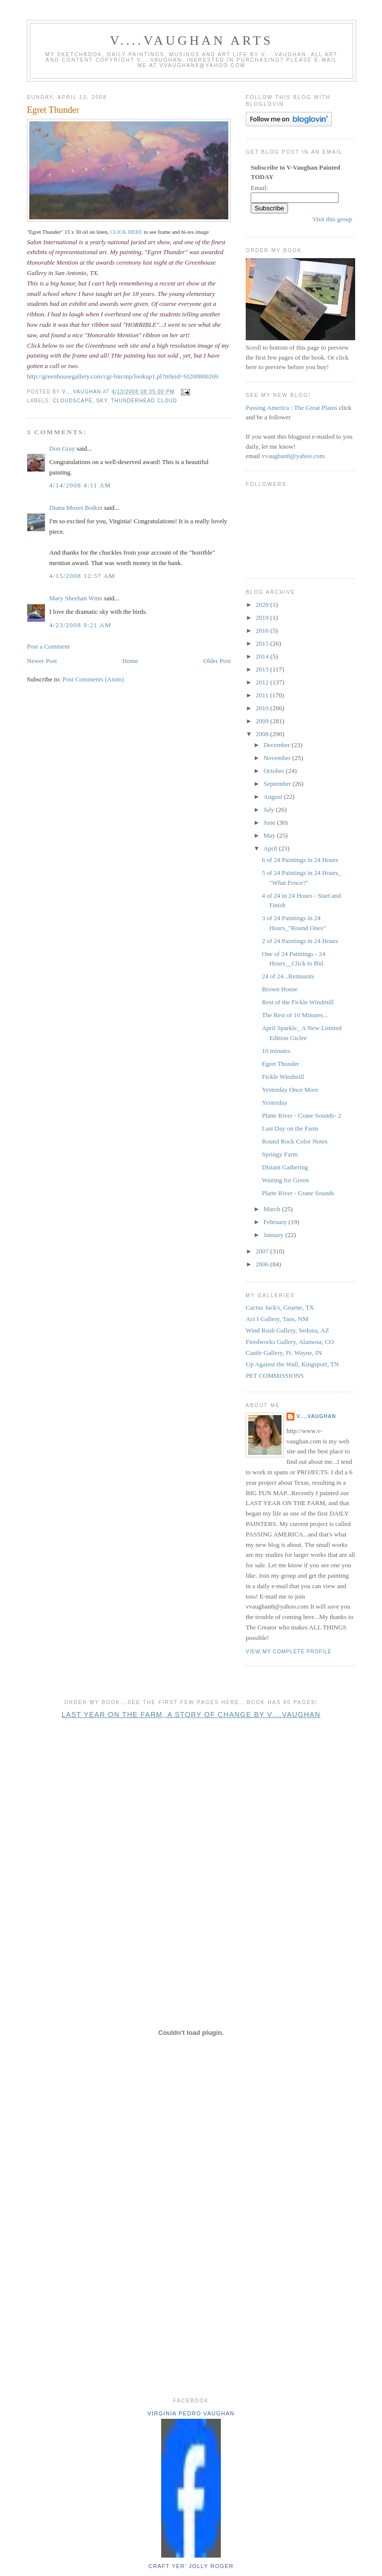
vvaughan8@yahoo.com (293, 456)
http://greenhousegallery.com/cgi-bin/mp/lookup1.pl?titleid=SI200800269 (122, 376)
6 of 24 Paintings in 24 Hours (300, 859)
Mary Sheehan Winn (75, 598)
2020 (263, 604)
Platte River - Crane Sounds (298, 1193)
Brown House (279, 989)
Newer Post (42, 661)
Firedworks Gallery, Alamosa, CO (290, 1341)
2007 (263, 1251)
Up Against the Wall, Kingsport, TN (292, 1364)
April (271, 848)
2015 (263, 643)
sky (101, 400)
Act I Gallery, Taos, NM (277, 1319)
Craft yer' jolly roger (191, 2566)
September (278, 783)
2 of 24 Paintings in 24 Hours (300, 941)
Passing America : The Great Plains (291, 407)
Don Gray (62, 448)
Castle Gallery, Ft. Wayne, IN (284, 1352)
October (275, 770)
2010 (263, 708)
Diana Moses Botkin (75, 507)
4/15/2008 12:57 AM (82, 575)
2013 (263, 669)
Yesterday (274, 1102)
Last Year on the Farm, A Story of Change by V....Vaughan (191, 1714)
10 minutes (276, 1050)
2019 (263, 617)
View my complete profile (289, 1651)
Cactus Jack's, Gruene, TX (280, 1307)
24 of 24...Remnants (288, 976)
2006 (263, 1264)
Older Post (217, 661)
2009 (263, 721)
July (270, 809)
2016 (263, 630)
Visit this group (332, 219)
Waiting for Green (285, 1180)
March (273, 1209)
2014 (263, 656)
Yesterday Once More (290, 1089)
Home (130, 661)
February (276, 1222)
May (270, 835)
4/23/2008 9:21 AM (80, 625)
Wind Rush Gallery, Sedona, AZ (287, 1330)
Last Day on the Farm (290, 1128)
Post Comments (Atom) (93, 679)
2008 (263, 734)
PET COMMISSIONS (274, 1375)
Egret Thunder (53, 110)
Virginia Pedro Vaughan (190, 2413)
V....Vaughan (316, 1416)
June (270, 822)
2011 (263, 695)
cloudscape (73, 400)
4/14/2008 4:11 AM (80, 485)
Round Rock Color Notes (294, 1141)
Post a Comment (48, 646)
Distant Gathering (285, 1167)
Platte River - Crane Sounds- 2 (301, 1115)
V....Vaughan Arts (191, 40)
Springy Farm (279, 1154)
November (278, 758)
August (274, 796)
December (278, 745)
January (275, 1235)
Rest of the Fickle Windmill (297, 1002)
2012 (263, 682)
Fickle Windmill (283, 1076)
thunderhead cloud (144, 400)
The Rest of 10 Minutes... (295, 1015)
